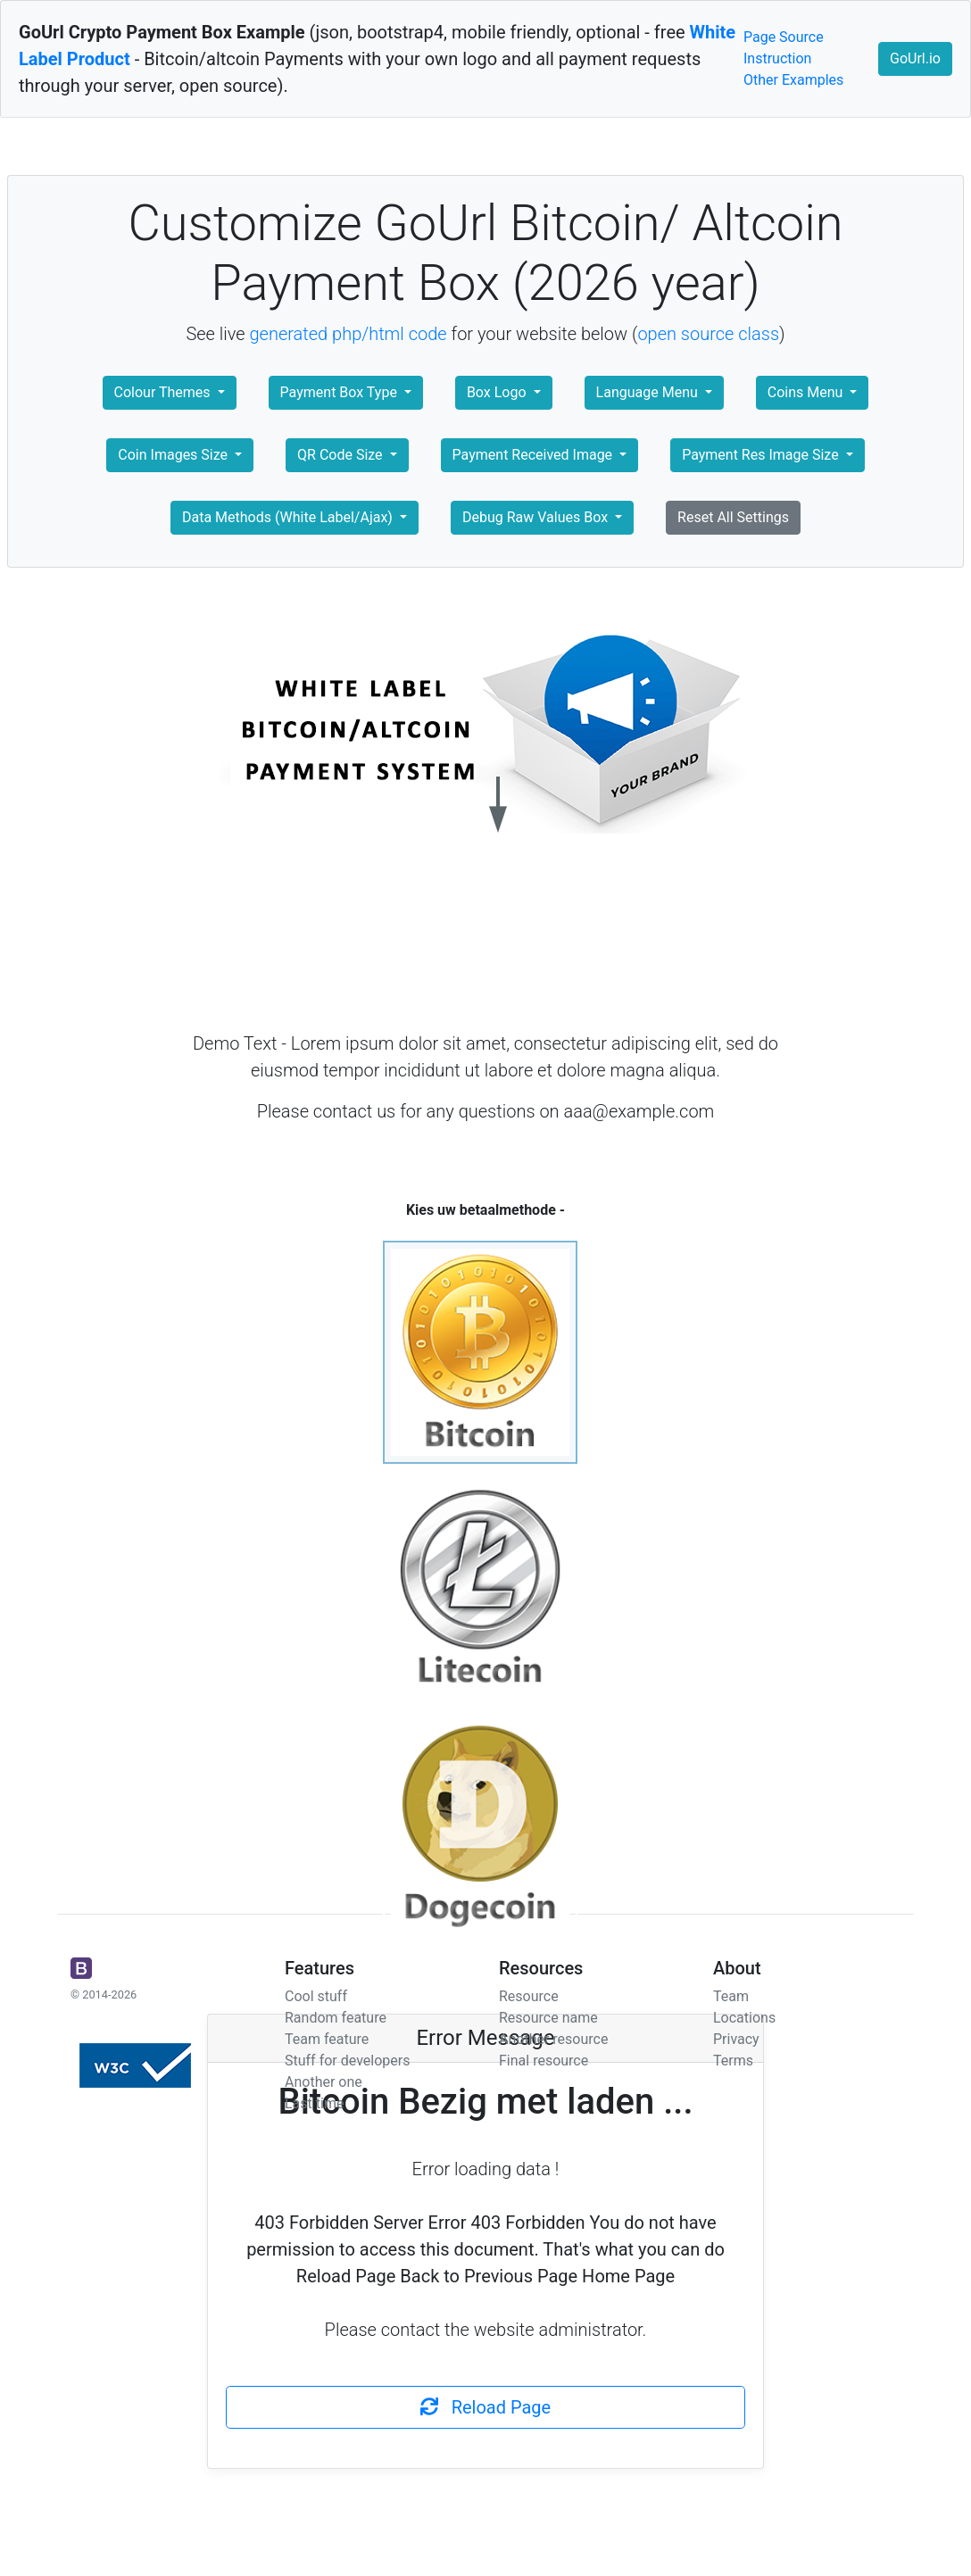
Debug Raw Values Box (536, 517)
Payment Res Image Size (762, 454)
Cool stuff (316, 1996)
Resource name (548, 2017)
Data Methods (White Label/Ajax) (289, 517)
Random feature (335, 2017)
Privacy (736, 2039)
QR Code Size (341, 454)
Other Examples (793, 79)
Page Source (783, 37)
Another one (323, 2081)
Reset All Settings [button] (733, 517)
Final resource (543, 2060)
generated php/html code (348, 334)
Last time (314, 2103)
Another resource (553, 2039)
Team (731, 1996)
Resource (529, 1996)
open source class (708, 334)
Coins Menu (807, 392)
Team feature (327, 2039)
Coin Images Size (174, 454)
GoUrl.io (915, 58)
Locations (744, 2017)
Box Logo (498, 392)
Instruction (777, 58)
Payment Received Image (534, 454)
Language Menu (648, 392)
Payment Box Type (340, 392)
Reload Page (485, 2407)
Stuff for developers (347, 2060)
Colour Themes (164, 392)
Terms (733, 2060)
